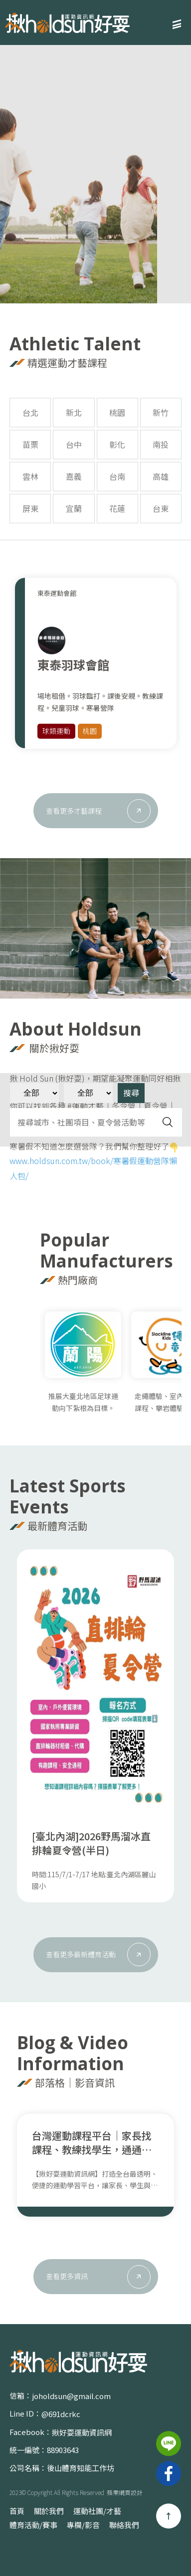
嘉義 (74, 476)
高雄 (161, 476)
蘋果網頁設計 (125, 2492)
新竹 (161, 412)
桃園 (117, 412)
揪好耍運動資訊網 (82, 2432)
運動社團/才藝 (97, 2511)
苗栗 (30, 444)
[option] (95, 173)
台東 (161, 508)
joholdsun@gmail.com (71, 2396)
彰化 (117, 444)
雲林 (30, 476)
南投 (161, 444)
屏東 (30, 508)
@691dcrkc (60, 2414)
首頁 (16, 2511)
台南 (117, 476)
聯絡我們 (124, 2525)
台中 (74, 444)
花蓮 (117, 508)
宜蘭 (74, 508)
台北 (30, 412)
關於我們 (49, 2511)
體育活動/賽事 (33, 2525)
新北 (74, 412)
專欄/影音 (83, 2525)
